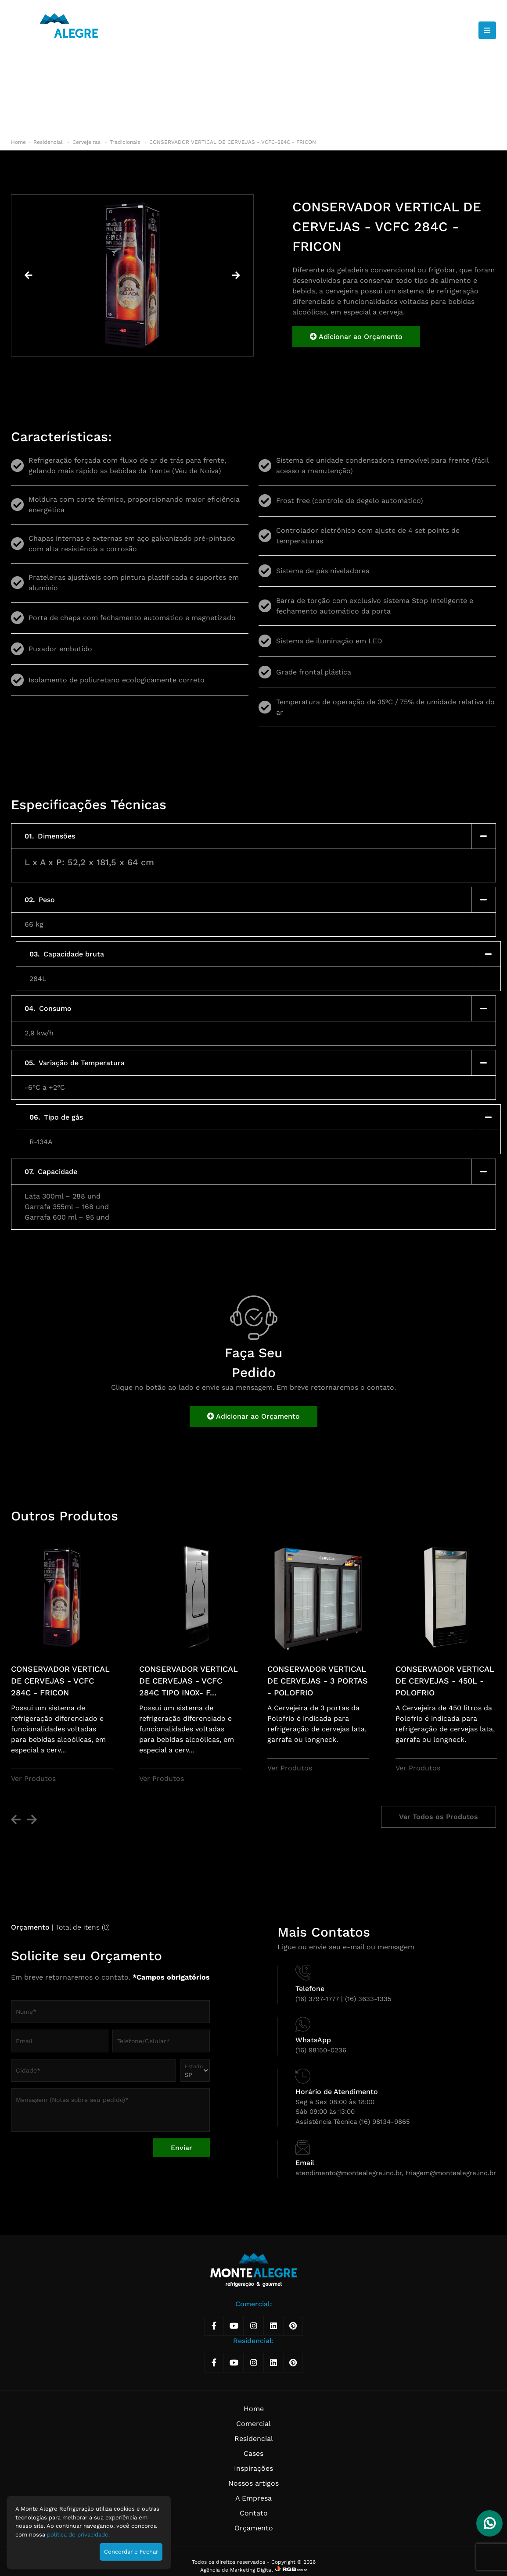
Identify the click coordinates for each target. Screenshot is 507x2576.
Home (18, 142)
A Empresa (253, 2498)
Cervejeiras (87, 142)
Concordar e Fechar (131, 2551)
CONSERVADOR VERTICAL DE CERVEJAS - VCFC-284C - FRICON (232, 142)
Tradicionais (126, 142)
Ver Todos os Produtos (438, 1816)
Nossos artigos (253, 2483)
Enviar (181, 2148)
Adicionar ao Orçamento (356, 336)
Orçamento (253, 2528)
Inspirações (253, 2468)
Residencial (49, 142)
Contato (254, 2513)
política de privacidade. (78, 2534)
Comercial (253, 2423)
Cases (253, 2453)
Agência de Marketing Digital (237, 2570)
